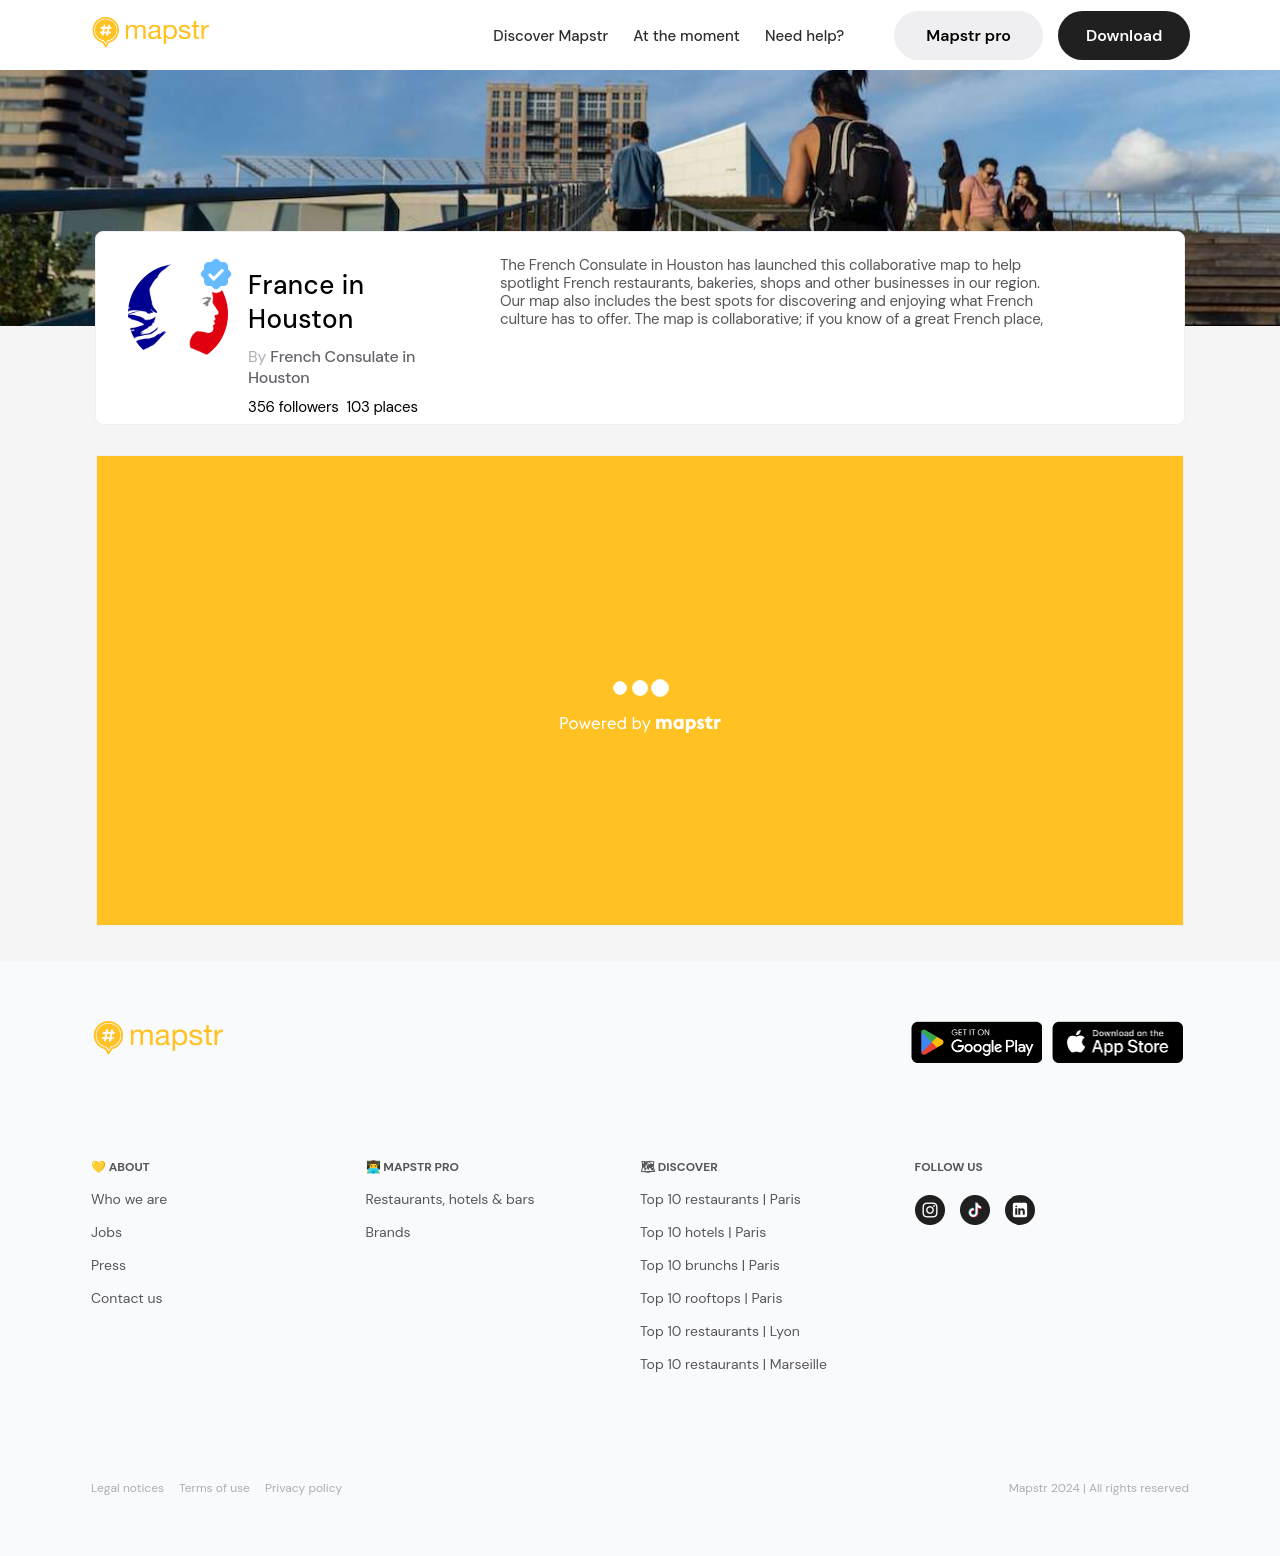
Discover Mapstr (550, 36)
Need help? (804, 36)
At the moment (686, 36)
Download (1124, 35)
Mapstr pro (968, 35)
